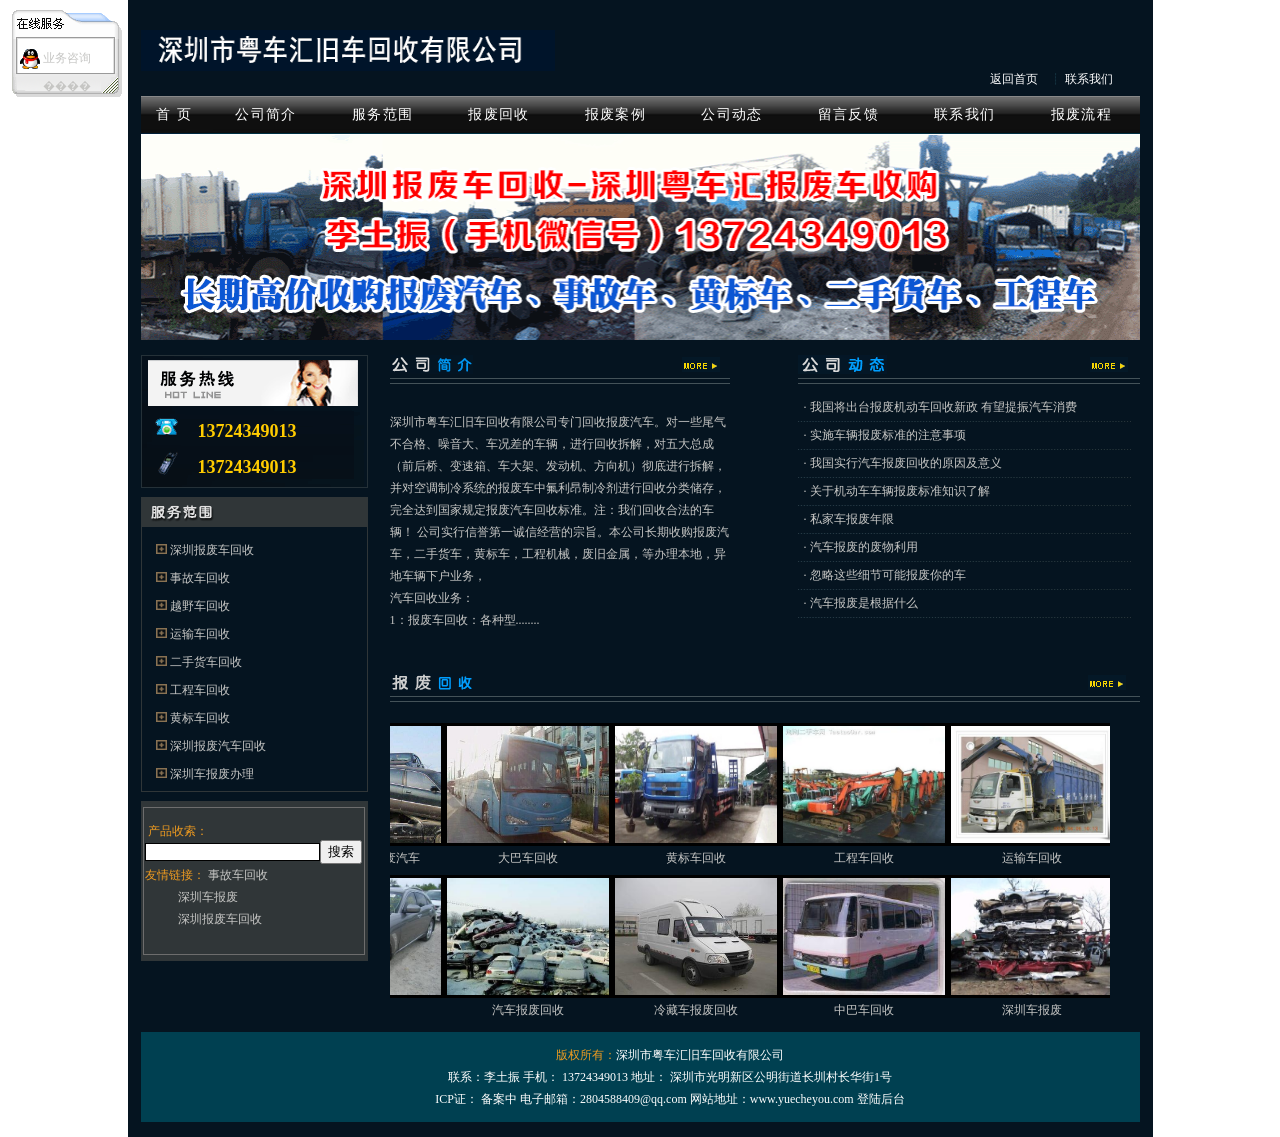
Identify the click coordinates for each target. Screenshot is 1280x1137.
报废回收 (498, 114)
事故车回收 (200, 578)
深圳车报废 (208, 897)
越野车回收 (200, 606)
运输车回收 (200, 634)
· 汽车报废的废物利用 (861, 547)
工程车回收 (200, 690)
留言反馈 (848, 114)
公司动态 (731, 114)
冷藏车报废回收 (723, 1010)
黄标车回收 (200, 718)
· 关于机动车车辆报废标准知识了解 (897, 491)
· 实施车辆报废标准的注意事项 (885, 435)
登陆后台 (881, 1099)
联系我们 (1089, 79)
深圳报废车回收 (212, 550)
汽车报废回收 (555, 1010)
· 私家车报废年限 (849, 519)
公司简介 (265, 114)
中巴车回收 (891, 1010)
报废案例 (615, 114)
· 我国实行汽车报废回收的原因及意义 (903, 463)
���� (67, 86)
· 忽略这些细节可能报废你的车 (885, 575)
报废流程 (1081, 114)
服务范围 (382, 114)
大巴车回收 (555, 858)
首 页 (174, 114)
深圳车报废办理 (212, 774)
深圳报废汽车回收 (218, 746)
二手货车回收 (206, 662)
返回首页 (1014, 79)
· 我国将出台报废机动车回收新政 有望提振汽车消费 (940, 407)
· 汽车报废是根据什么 (861, 603)
